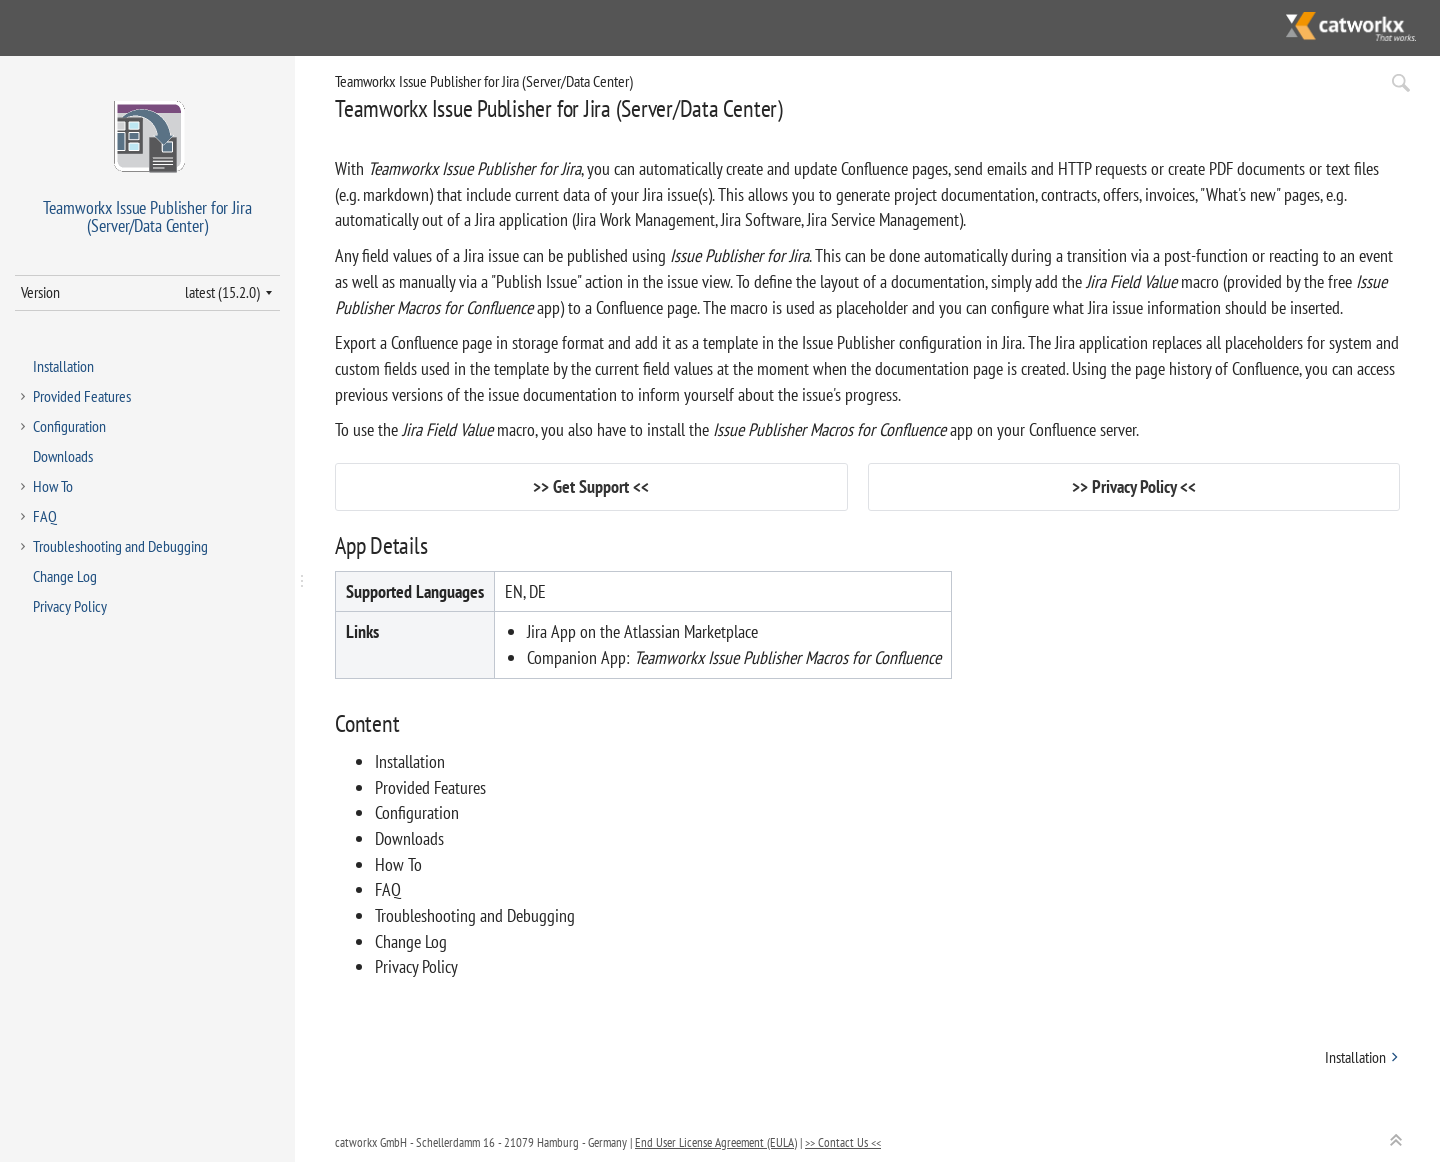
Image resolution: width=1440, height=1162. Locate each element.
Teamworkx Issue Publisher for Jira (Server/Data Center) (484, 81)
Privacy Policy (70, 606)
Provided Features (82, 396)
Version (40, 292)
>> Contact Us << (843, 1142)
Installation (63, 366)
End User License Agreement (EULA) (716, 1142)
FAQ (45, 516)
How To (53, 486)
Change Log (65, 576)
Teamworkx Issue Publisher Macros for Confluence (787, 657)
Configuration (69, 426)
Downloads (63, 456)
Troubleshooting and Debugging (120, 546)
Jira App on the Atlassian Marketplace (642, 631)
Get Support (591, 486)
